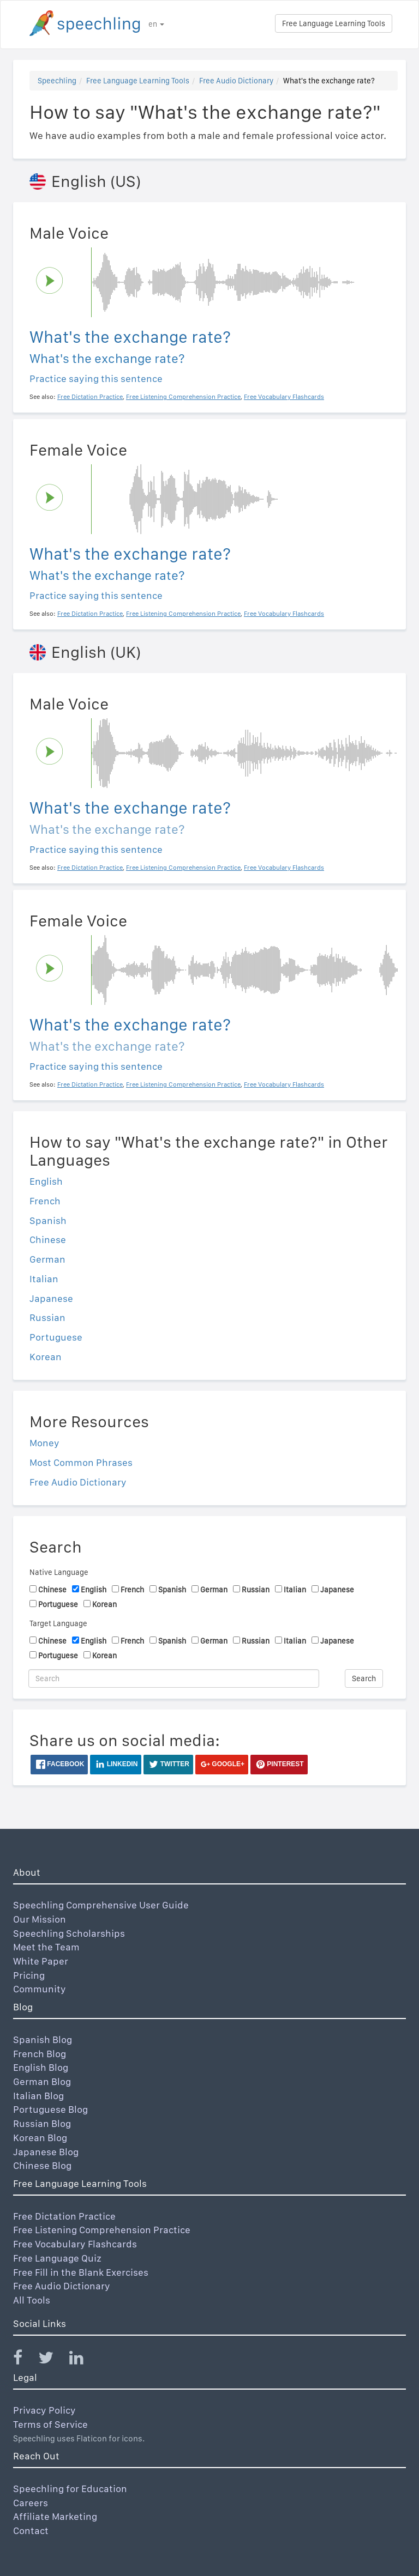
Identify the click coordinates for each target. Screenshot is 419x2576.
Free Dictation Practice (64, 2216)
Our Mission (39, 1919)
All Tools (31, 2300)
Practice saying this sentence (96, 378)
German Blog (42, 2081)
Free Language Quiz (57, 2258)
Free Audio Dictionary (236, 80)
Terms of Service (50, 2424)
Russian (47, 1317)
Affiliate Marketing (55, 2516)
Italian (43, 1278)
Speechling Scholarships (69, 1933)
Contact (31, 2530)
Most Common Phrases (81, 1462)
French (45, 1201)
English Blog (40, 2067)
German (47, 1259)
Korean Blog (40, 2137)
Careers (30, 2502)
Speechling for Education (70, 2488)
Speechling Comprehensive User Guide (101, 1905)
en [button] (156, 24)
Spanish (48, 1220)
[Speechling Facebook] (24, 2360)
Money (44, 1442)
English (46, 1181)
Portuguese (55, 1337)
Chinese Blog (42, 2165)
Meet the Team (46, 1947)
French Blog (39, 2053)
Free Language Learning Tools (333, 23)
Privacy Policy (44, 2410)
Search (364, 1678)
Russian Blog (42, 2123)
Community (39, 1989)
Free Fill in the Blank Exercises (80, 2272)
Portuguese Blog (50, 2109)
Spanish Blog (42, 2039)
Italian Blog (38, 2095)
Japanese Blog (46, 2151)
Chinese (47, 1239)
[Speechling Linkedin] (83, 2360)
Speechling (57, 80)
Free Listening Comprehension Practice (101, 2229)
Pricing (29, 1975)
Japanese (51, 1298)
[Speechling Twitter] (52, 2360)
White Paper (40, 1961)
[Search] (173, 1678)
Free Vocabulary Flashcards (75, 2244)
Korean (45, 1356)
